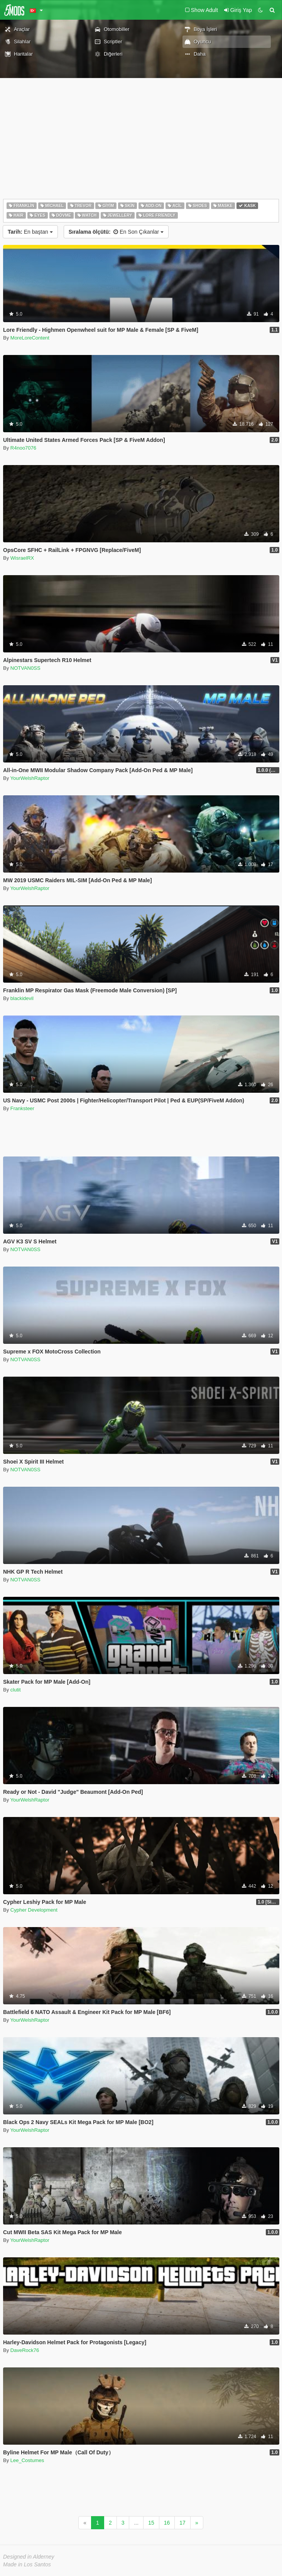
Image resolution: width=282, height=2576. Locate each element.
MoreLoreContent (29, 338)
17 (182, 2523)
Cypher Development (33, 1910)
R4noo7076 (23, 448)
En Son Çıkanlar (116, 232)
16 (167, 2523)
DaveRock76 (24, 2350)
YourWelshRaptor (29, 778)
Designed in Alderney (28, 2557)
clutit (15, 1690)
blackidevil (22, 998)
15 (151, 2523)
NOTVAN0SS (25, 668)
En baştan (30, 232)
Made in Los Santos (27, 2564)
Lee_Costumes (27, 2460)
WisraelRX (22, 558)
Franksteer (22, 1108)
